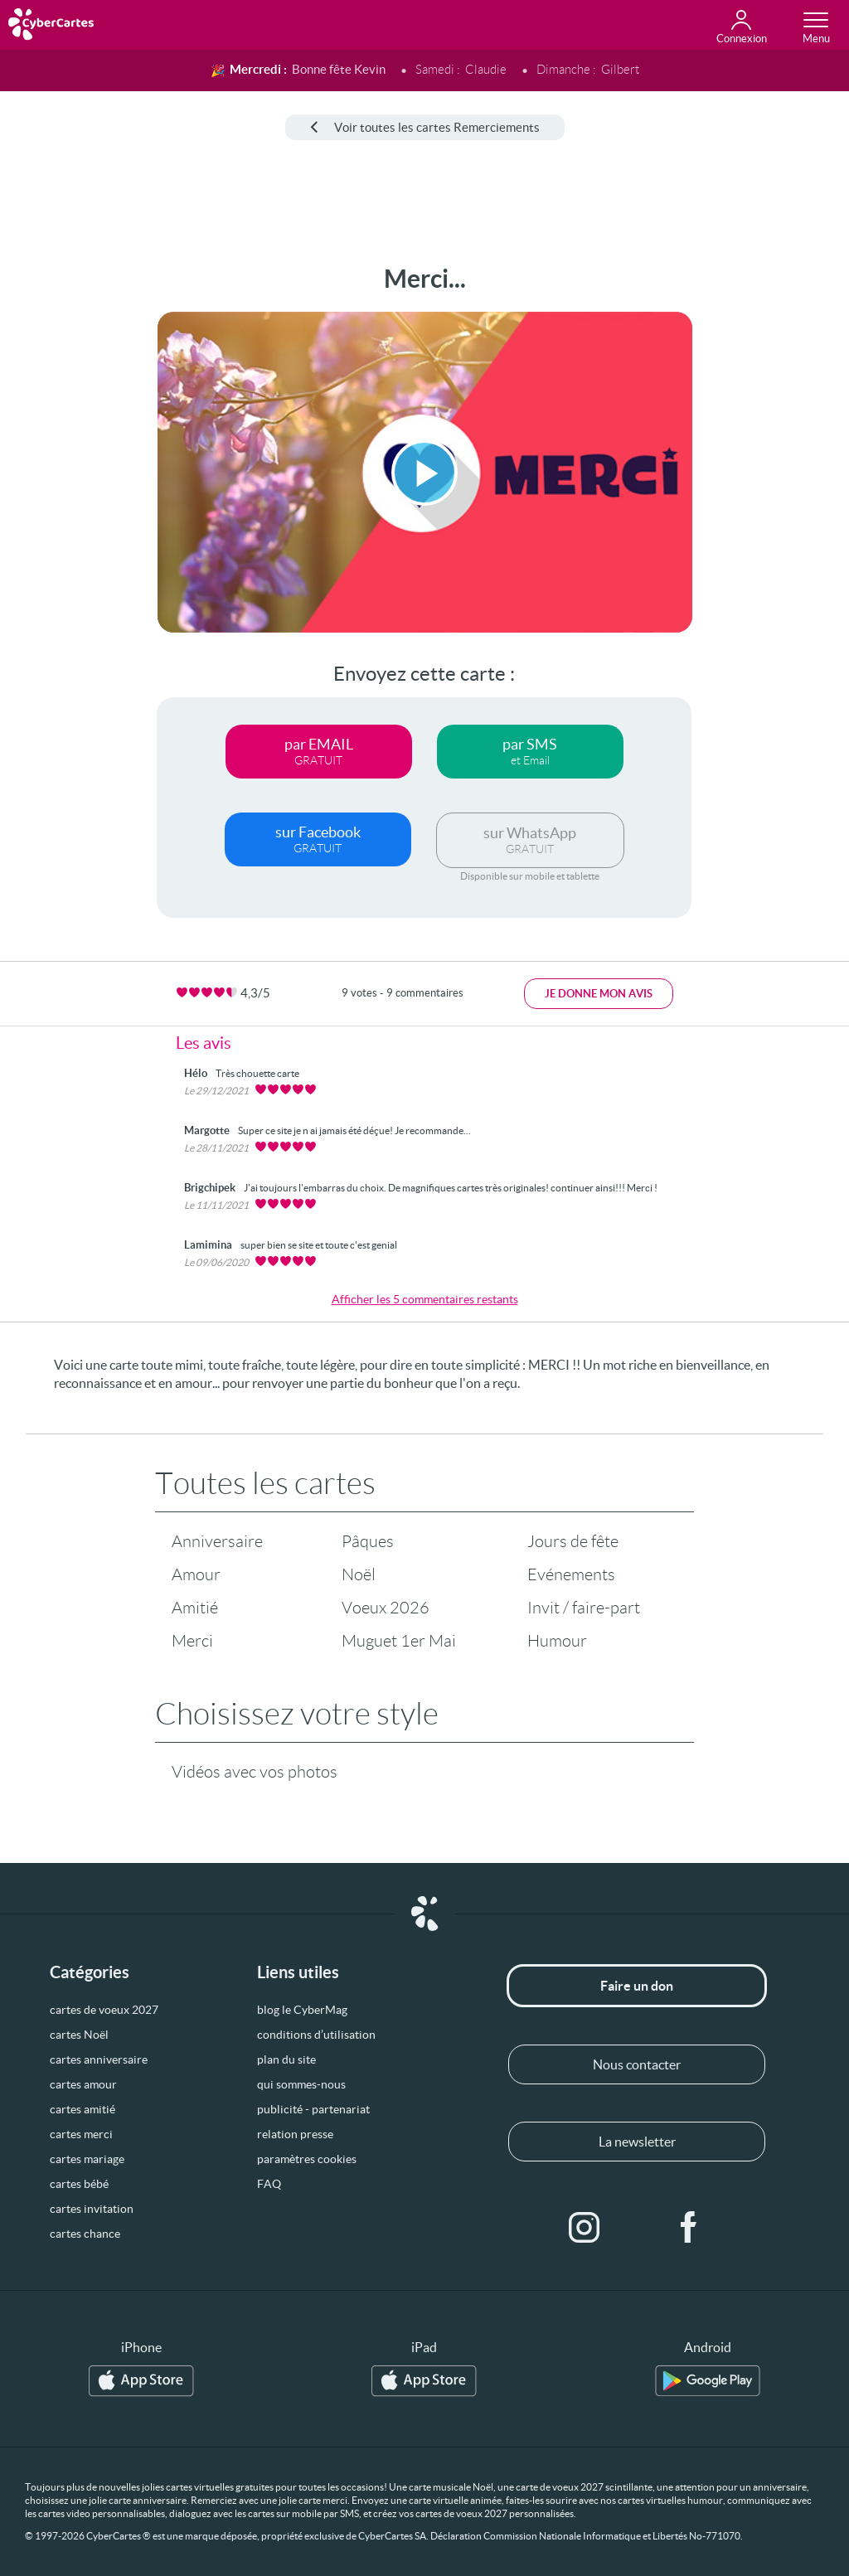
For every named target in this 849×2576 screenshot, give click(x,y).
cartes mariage (87, 2159)
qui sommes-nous (301, 2084)
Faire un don (636, 1985)
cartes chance (85, 2233)
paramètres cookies (307, 2159)
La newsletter (637, 2141)
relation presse (295, 2134)
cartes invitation (91, 2208)
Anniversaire (217, 1541)
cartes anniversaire (99, 2059)
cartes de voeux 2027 (104, 2009)
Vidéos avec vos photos (254, 1772)
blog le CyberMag (302, 2009)
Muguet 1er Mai (399, 1641)
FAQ (269, 2183)
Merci (192, 1641)
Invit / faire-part (583, 1607)
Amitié (195, 1607)
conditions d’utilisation (316, 2034)
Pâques (368, 1541)
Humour (557, 1641)
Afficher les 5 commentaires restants (425, 1299)
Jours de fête (573, 1541)
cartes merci (81, 2134)
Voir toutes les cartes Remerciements (425, 127)
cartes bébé (79, 2183)
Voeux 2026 (385, 1607)
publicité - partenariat (313, 2109)
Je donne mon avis (599, 993)
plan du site (286, 2059)
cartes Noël (79, 2034)
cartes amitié (82, 2109)
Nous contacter (637, 2064)
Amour (196, 1574)
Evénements (571, 1574)
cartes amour (83, 2084)
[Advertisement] (64, 513)
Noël (359, 1574)
